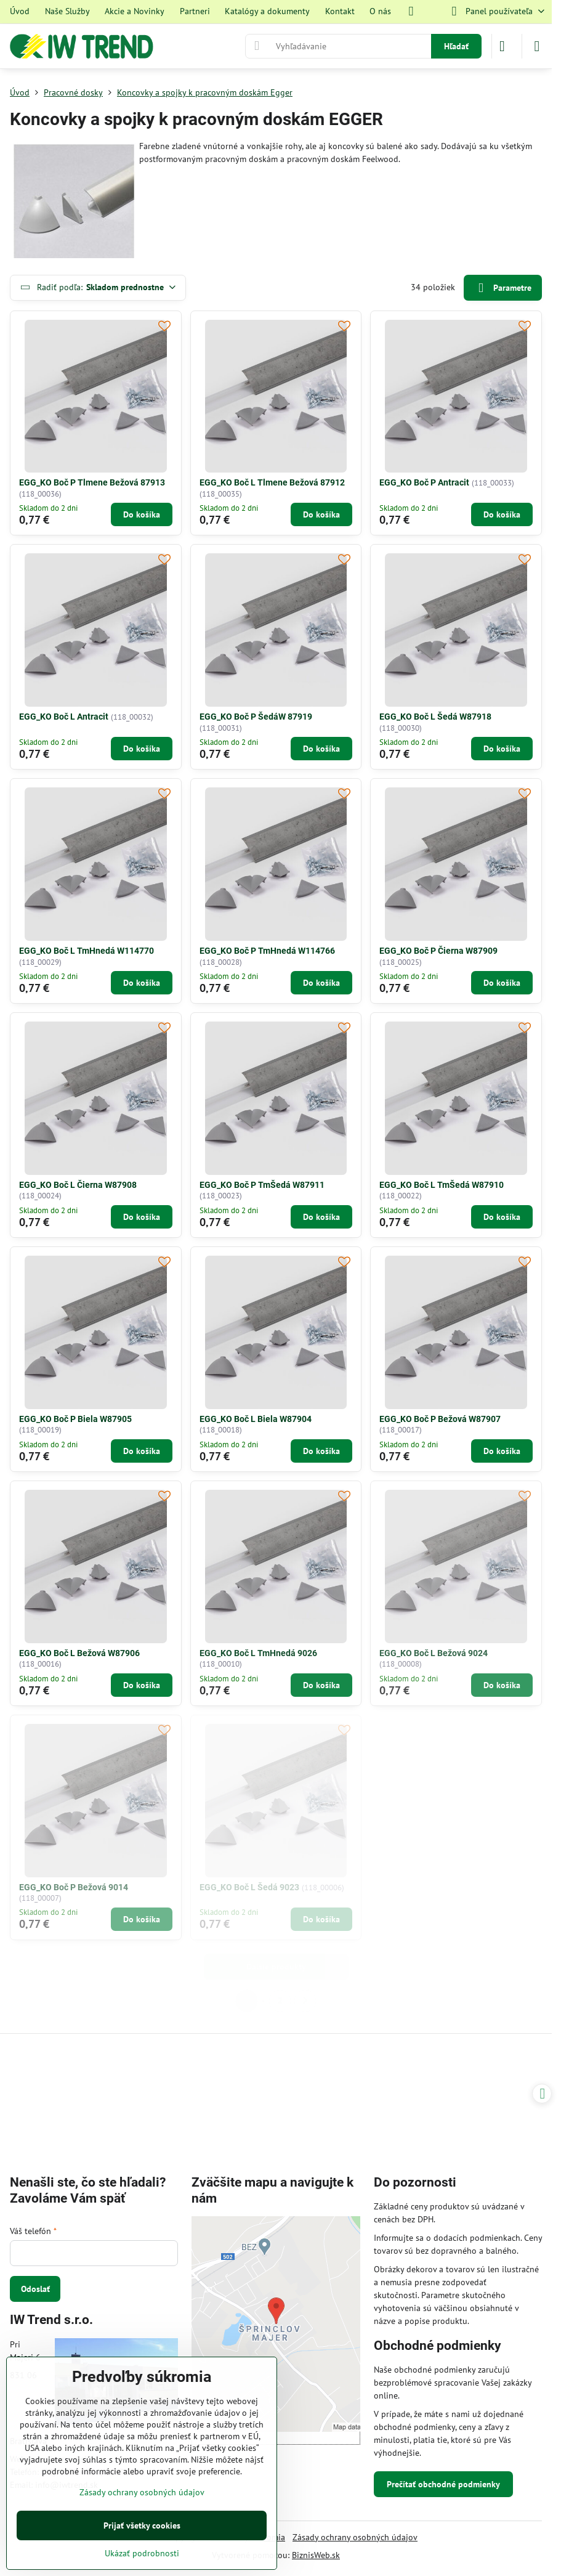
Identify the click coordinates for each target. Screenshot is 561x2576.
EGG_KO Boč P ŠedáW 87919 (256, 716)
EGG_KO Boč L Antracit (63, 716)
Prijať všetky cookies (141, 2525)
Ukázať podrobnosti (142, 2553)
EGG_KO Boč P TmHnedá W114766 (267, 951)
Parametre (502, 288)
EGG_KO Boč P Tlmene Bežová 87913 (92, 482)
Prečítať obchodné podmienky (443, 2484)
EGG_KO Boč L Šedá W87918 (435, 716)
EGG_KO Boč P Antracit (424, 482)
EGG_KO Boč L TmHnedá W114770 (86, 951)
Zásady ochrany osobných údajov (355, 2537)
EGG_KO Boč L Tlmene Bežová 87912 (272, 482)
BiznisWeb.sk (316, 2555)
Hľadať (456, 46)
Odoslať (35, 2288)
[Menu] (537, 46)
